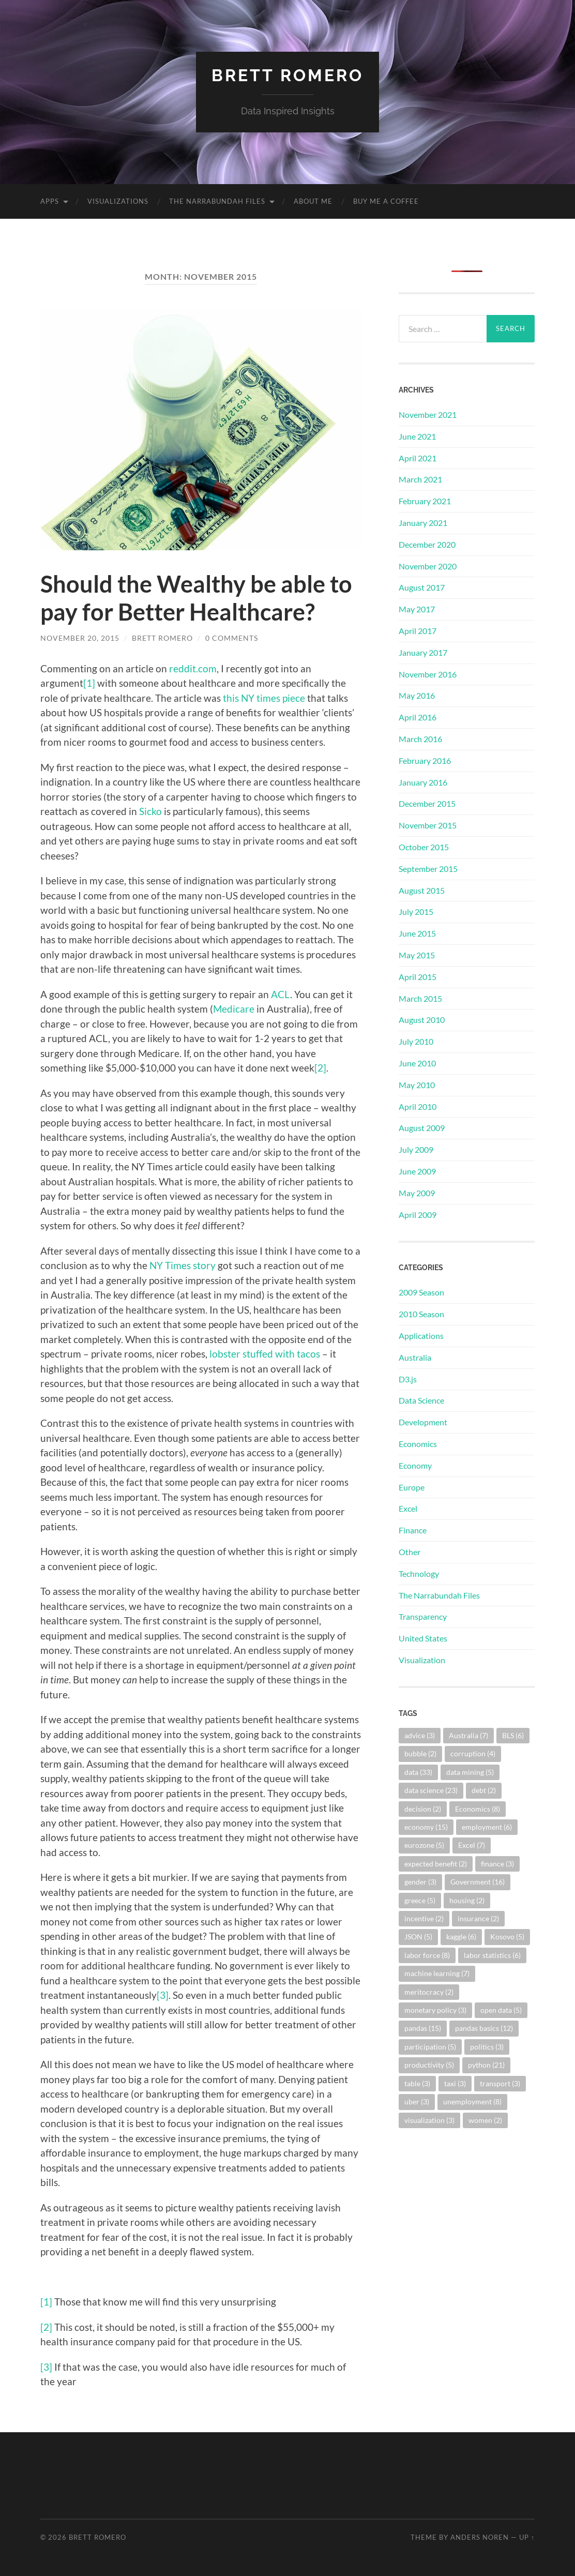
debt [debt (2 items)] (484, 1790)
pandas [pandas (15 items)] (422, 2028)
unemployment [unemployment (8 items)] (472, 2101)
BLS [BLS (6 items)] (513, 1735)
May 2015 (417, 955)
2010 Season (421, 1314)
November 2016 (428, 674)
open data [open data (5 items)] (501, 2010)
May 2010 (417, 1085)
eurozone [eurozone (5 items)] (424, 1845)
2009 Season (421, 1292)
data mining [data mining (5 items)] (470, 1772)
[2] (320, 1068)
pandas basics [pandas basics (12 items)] (484, 2028)
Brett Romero (287, 75)
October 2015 (424, 847)
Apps (49, 201)
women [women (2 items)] (485, 2120)
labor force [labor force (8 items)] (427, 1955)
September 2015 (428, 868)
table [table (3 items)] (417, 2083)
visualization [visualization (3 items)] (429, 2120)
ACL (280, 994)
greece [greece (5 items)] (419, 1900)
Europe (412, 1487)
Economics (418, 1444)
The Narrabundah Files (217, 201)
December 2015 (427, 803)
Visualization (422, 1660)
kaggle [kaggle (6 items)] (461, 1936)
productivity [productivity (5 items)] (429, 2064)
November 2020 (428, 566)
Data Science (421, 1400)
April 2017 (417, 631)
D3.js (408, 1379)
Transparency (423, 1616)
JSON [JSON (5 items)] (418, 1936)
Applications (421, 1335)
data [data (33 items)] (418, 1772)
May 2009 (417, 1193)
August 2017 (422, 587)
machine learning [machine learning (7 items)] (437, 1973)
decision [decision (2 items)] (422, 1808)
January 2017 (423, 652)
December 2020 (427, 544)
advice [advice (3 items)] (419, 1735)
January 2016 (423, 782)
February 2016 (425, 760)
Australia (415, 1357)
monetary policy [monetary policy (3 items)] (435, 2010)
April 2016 (417, 717)
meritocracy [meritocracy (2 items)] (428, 1991)
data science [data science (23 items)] (431, 1790)
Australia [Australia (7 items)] (468, 1735)
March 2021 (420, 479)
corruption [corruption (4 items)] (472, 1753)
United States (423, 1638)
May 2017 (417, 609)
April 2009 (417, 1214)
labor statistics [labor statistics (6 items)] (492, 1955)
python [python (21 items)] (486, 2064)
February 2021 (425, 501)
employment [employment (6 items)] (487, 1826)
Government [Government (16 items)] (477, 1881)
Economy (415, 1465)
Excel (408, 1508)
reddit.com (193, 668)
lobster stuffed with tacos (264, 1354)
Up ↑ (527, 2537)
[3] (163, 1995)
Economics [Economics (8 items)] (477, 1808)
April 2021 (417, 458)
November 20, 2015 (79, 638)
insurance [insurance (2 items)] (478, 1918)
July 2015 (416, 911)
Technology (419, 1573)
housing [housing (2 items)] (467, 1900)
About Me (313, 201)
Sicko (150, 811)
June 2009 (417, 1171)
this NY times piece (264, 698)
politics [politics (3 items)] (487, 2046)
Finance (413, 1530)
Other (409, 1552)
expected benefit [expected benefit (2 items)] (435, 1863)
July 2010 (416, 1041)
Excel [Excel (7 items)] (471, 1845)
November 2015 (428, 825)
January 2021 (423, 523)
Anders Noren (479, 2537)
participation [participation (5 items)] (430, 2046)
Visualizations (117, 201)
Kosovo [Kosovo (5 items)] (507, 1936)
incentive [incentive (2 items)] (424, 1918)
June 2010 (417, 1063)
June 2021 (417, 436)
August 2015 (422, 890)
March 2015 (420, 998)
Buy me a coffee (386, 201)
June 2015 (417, 933)
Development (423, 1422)
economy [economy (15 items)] (426, 1826)
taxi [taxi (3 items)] (455, 2083)
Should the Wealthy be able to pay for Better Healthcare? (196, 598)
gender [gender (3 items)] (420, 1881)
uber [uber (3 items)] (416, 2101)
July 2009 (416, 1149)
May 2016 (417, 695)
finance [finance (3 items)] (497, 1863)
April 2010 (417, 1106)
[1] (89, 683)
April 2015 (417, 977)
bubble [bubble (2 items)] (420, 1753)
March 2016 (420, 739)
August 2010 (422, 1020)
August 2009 (422, 1128)
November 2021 (428, 414)
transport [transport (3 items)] (500, 2083)
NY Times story (182, 1265)
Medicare (233, 1009)
